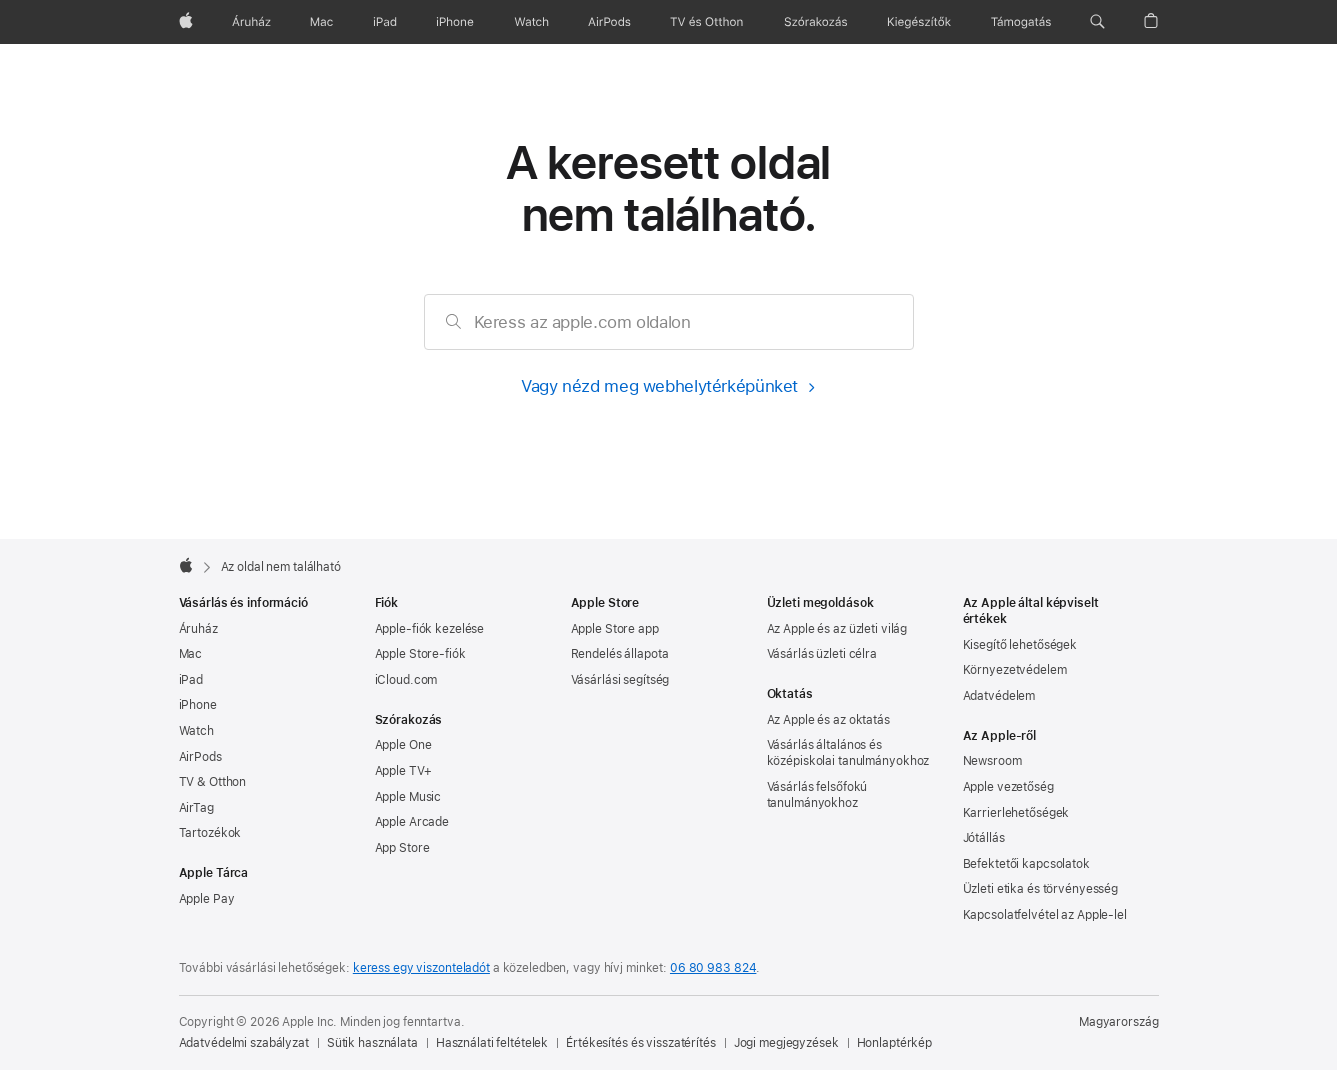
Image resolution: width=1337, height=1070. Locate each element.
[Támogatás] (1021, 22)
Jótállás (984, 838)
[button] (1097, 22)
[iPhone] (455, 22)
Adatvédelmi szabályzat (244, 1043)
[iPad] (385, 22)
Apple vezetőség (1008, 787)
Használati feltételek (492, 1043)
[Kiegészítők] (919, 22)
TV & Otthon (213, 782)
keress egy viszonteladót (421, 968)
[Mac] (321, 22)
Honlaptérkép (895, 1043)
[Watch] (531, 22)
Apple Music (408, 797)
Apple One (403, 745)
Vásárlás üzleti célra (822, 654)
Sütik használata (372, 1043)
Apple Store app (615, 629)
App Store (402, 848)
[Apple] (186, 22)
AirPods (200, 757)
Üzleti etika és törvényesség (1041, 889)
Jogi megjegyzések (786, 1043)
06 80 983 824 (713, 968)
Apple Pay (207, 899)
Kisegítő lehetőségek (1020, 645)
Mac (191, 654)
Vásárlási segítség (620, 680)
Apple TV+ (403, 771)
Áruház (198, 629)
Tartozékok (210, 833)
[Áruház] (251, 22)
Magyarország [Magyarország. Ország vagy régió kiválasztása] (1119, 1022)
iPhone (198, 705)
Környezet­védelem (1015, 670)
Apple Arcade (412, 822)
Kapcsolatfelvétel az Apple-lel (1045, 915)
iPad (191, 680)
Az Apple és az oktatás (828, 720)
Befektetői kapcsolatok (1026, 864)
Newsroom (992, 761)
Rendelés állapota (620, 654)
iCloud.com (406, 680)
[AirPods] (609, 22)
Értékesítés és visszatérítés (641, 1043)
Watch (196, 731)
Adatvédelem (999, 696)
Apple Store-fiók (420, 654)
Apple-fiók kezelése (430, 629)
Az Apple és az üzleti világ (837, 629)
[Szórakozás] (816, 22)
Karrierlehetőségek (1016, 813)
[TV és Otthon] (707, 22)
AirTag (196, 808)
